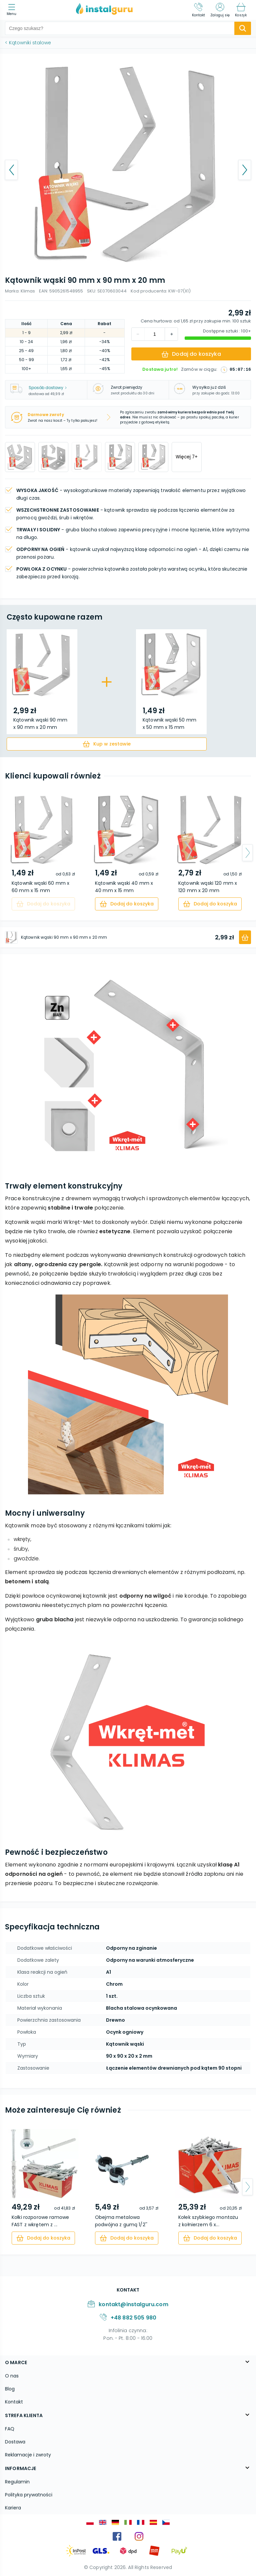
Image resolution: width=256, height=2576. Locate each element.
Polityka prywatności (28, 2494)
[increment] (138, 334)
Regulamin (17, 2481)
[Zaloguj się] (220, 10)
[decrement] (171, 334)
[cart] (107, 744)
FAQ (9, 2428)
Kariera (13, 2507)
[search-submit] (242, 28)
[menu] (13, 10)
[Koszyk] (240, 10)
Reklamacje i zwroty (28, 2454)
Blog (10, 2388)
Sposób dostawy (48, 387)
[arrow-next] (247, 852)
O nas (12, 2375)
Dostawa (15, 2441)
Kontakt (14, 2401)
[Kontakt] (198, 10)
